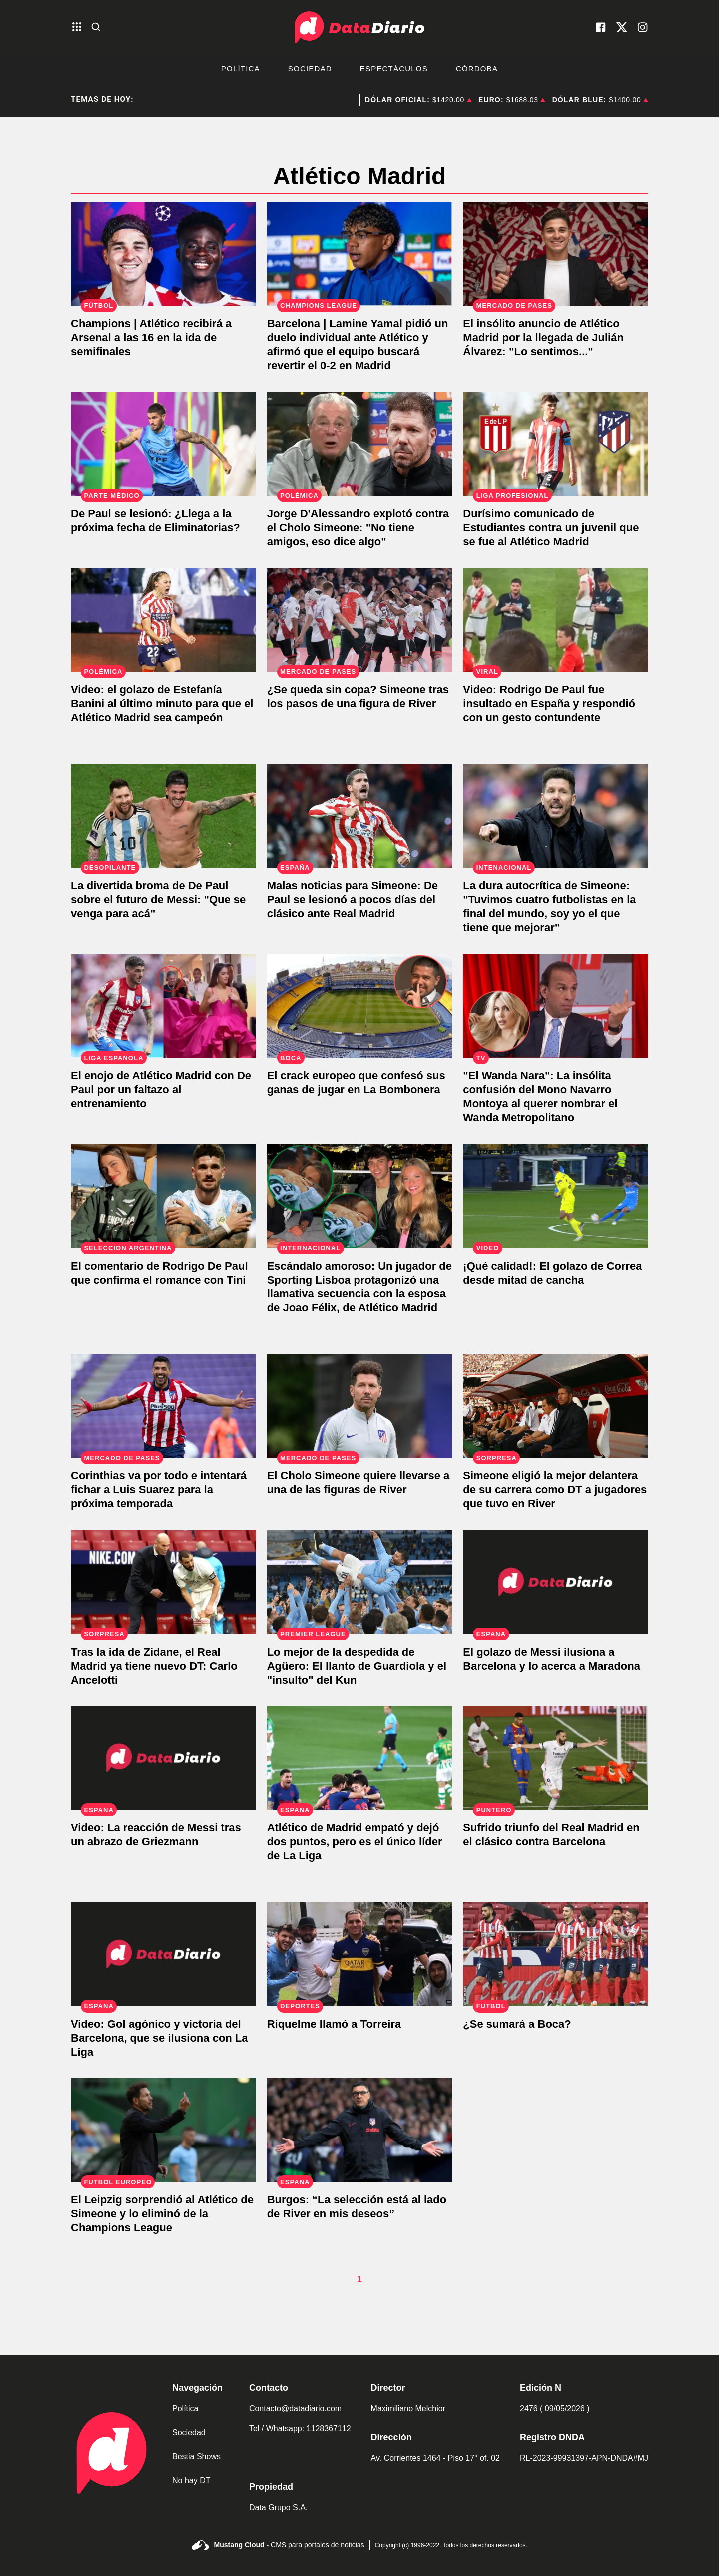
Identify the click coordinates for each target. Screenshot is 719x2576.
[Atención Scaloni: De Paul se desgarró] (163, 444)
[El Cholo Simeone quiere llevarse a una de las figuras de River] (359, 1406)
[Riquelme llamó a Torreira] (359, 1954)
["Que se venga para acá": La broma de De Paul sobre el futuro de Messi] (163, 816)
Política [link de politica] (185, 2408)
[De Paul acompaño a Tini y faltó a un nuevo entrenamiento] (163, 1006)
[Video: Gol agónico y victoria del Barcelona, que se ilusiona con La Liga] (163, 1954)
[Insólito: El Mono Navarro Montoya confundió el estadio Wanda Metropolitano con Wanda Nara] (555, 1006)
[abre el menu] (77, 27)
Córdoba (477, 68)
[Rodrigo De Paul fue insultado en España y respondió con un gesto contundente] (555, 620)
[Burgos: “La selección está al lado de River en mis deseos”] (359, 2130)
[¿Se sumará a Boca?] (555, 1954)
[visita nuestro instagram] (642, 27)
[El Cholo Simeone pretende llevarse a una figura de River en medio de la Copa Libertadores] (359, 620)
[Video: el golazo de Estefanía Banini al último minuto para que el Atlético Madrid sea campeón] (163, 620)
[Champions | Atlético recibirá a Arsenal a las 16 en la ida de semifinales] (163, 254)
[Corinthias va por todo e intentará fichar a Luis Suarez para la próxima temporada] (163, 1406)
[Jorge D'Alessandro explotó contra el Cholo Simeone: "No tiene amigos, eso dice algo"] (359, 444)
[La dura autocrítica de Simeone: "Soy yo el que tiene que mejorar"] (555, 816)
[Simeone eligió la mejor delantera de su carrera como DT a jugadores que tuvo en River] (555, 1406)
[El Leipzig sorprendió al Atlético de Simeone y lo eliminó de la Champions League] (163, 2130)
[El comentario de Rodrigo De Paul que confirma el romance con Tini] (163, 1196)
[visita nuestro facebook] (600, 27)
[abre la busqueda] (96, 27)
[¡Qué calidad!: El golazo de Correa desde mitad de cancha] (555, 1196)
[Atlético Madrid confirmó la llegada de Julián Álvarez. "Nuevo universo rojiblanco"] (555, 254)
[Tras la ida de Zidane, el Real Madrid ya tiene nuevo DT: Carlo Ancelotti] (163, 1582)
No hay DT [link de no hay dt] (191, 2480)
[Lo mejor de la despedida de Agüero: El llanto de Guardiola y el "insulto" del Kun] (359, 1582)
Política (240, 68)
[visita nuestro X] (621, 27)
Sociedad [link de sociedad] (189, 2432)
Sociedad (310, 68)
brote (329, 100)
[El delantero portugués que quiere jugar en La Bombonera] (359, 1006)
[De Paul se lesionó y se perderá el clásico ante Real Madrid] (359, 816)
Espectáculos (394, 68)
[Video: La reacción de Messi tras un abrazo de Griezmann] (163, 1758)
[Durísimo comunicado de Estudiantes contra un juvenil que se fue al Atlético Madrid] (555, 444)
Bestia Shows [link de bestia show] (196, 2456)
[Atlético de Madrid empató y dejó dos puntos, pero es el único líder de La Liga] (359, 1758)
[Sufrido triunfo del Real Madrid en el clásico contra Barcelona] (555, 1758)
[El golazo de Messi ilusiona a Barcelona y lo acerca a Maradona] (555, 1582)
